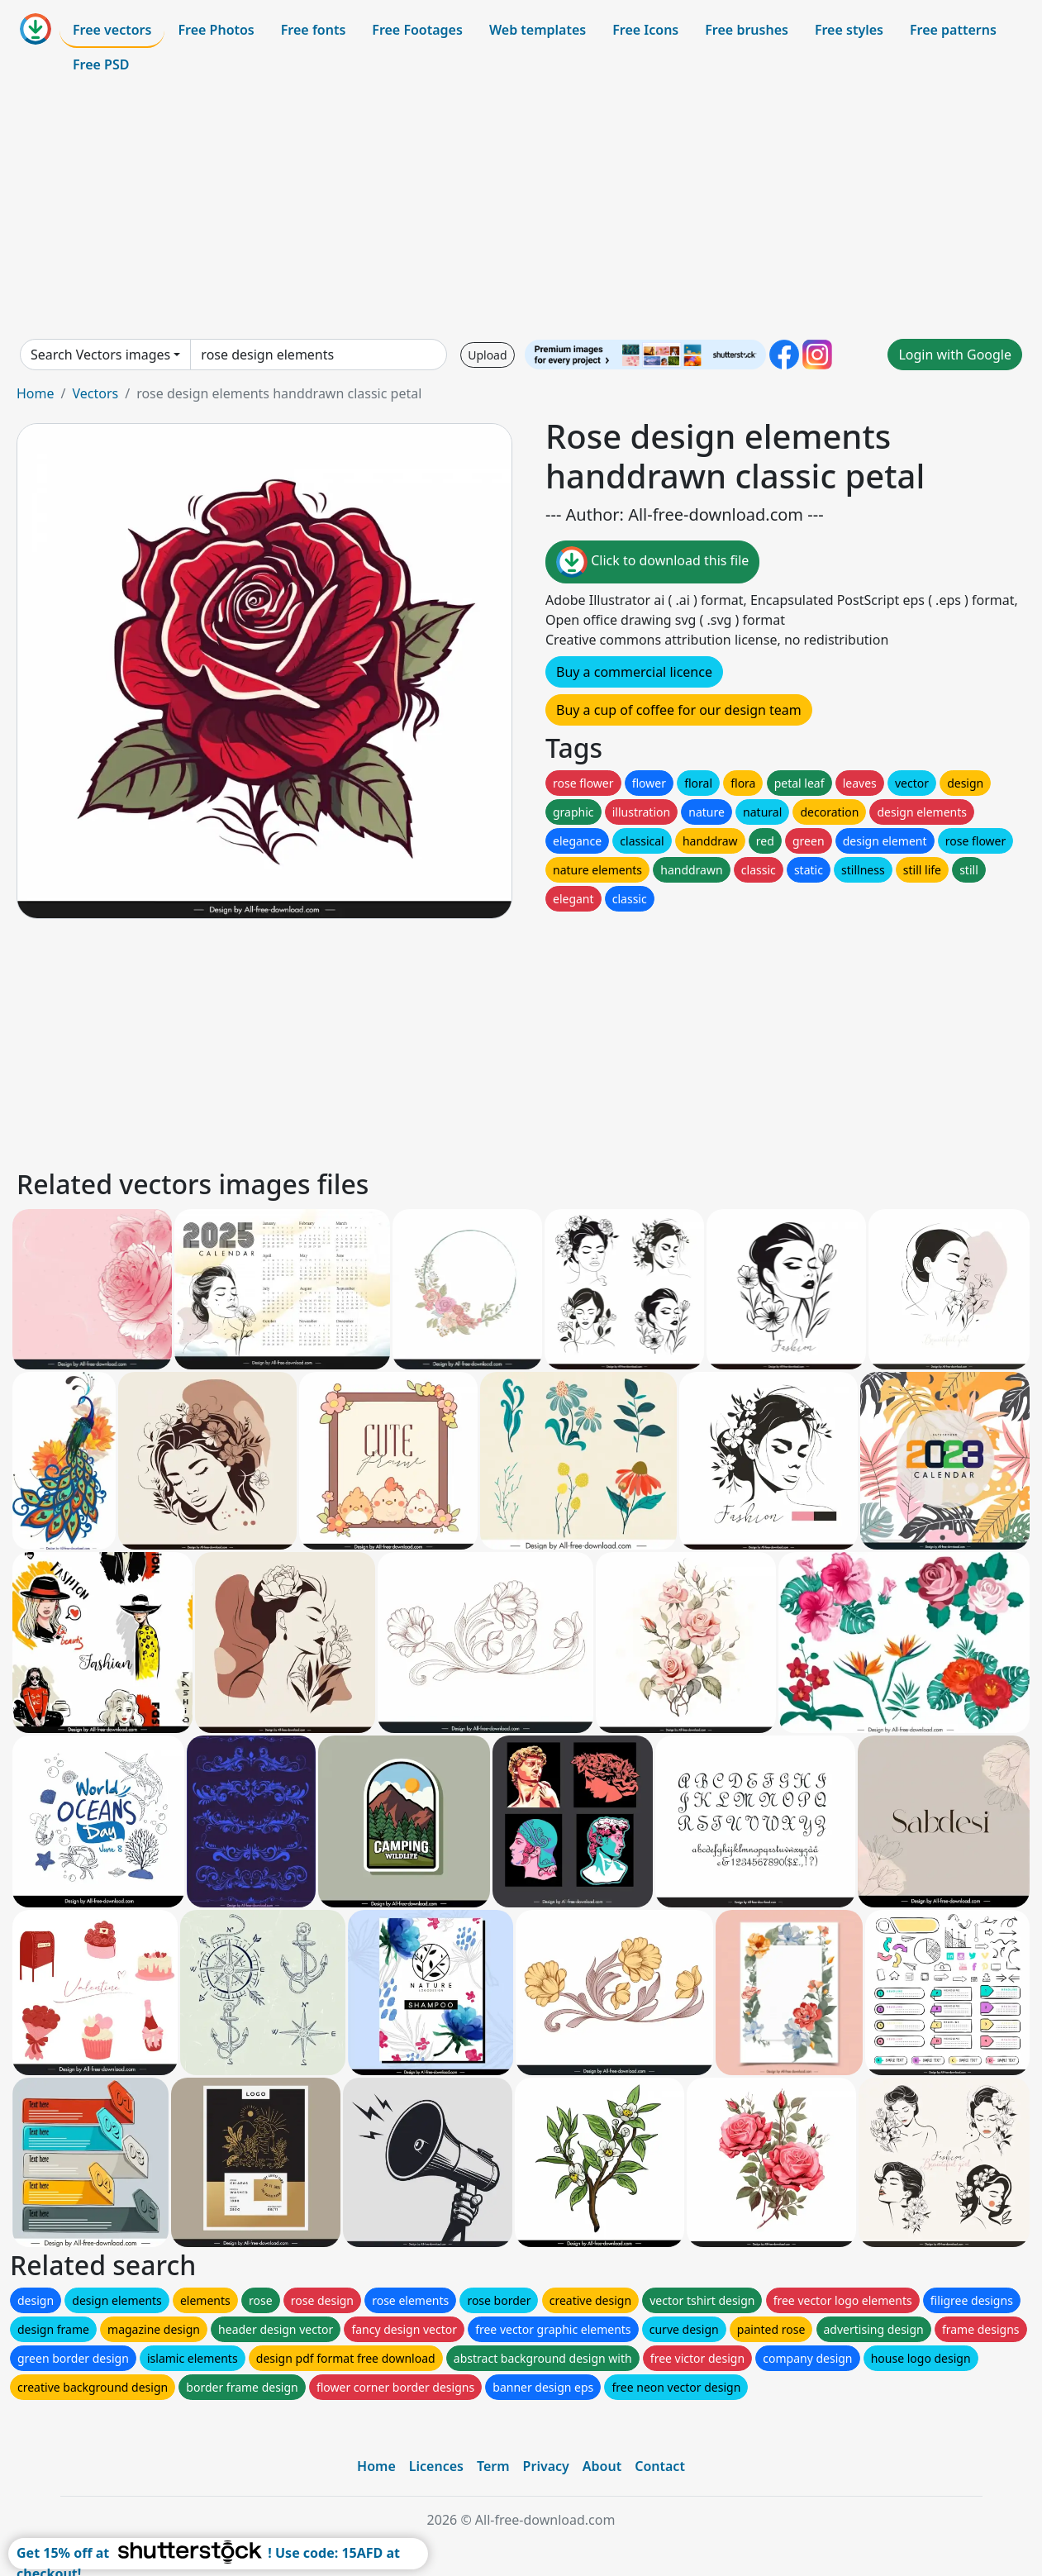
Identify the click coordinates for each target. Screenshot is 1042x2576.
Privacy (546, 2466)
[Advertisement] (521, 210)
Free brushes (746, 30)
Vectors (95, 393)
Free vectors (112, 30)
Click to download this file (652, 562)
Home (36, 393)
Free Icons (645, 30)
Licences (436, 2466)
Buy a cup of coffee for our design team (679, 710)
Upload (487, 355)
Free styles (849, 30)
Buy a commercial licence (634, 672)
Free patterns (953, 30)
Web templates (537, 30)
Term (493, 2466)
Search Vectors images (100, 354)
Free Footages (417, 30)
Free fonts (313, 30)
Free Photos (216, 30)
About (602, 2466)
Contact (660, 2466)
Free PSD (101, 64)
